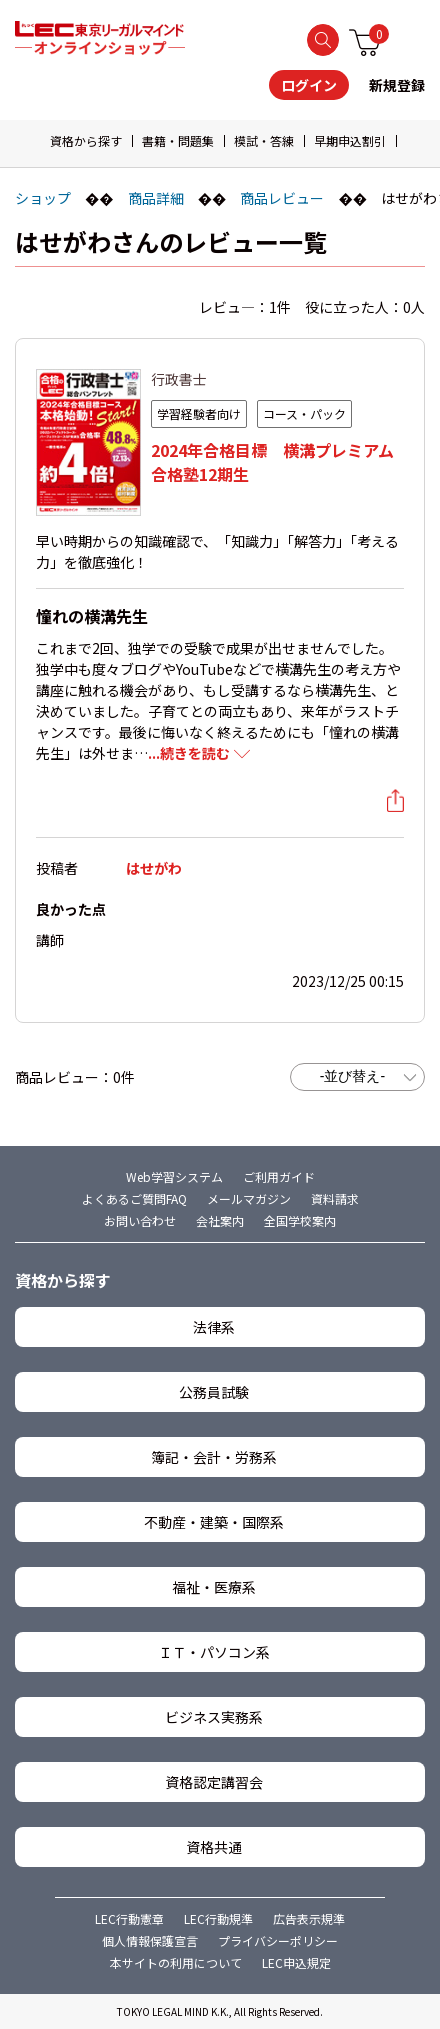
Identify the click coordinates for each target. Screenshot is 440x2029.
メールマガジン (249, 1198)
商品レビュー (282, 198)
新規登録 (397, 85)
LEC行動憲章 (129, 1918)
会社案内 (220, 1220)
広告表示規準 (309, 1918)
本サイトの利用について (176, 1962)
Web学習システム (174, 1176)
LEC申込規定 (296, 1962)
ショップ (43, 198)
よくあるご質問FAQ (134, 1198)
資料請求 (335, 1198)
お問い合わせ (140, 1220)
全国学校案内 (300, 1220)
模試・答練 (264, 140)
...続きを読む (189, 753)
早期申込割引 (350, 140)
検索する (323, 40)
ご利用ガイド (279, 1176)
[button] (422, 142)
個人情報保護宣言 (150, 1940)
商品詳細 (156, 198)
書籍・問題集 (178, 140)
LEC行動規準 (218, 1918)
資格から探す (86, 140)
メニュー (413, 39)
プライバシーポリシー (278, 1940)
